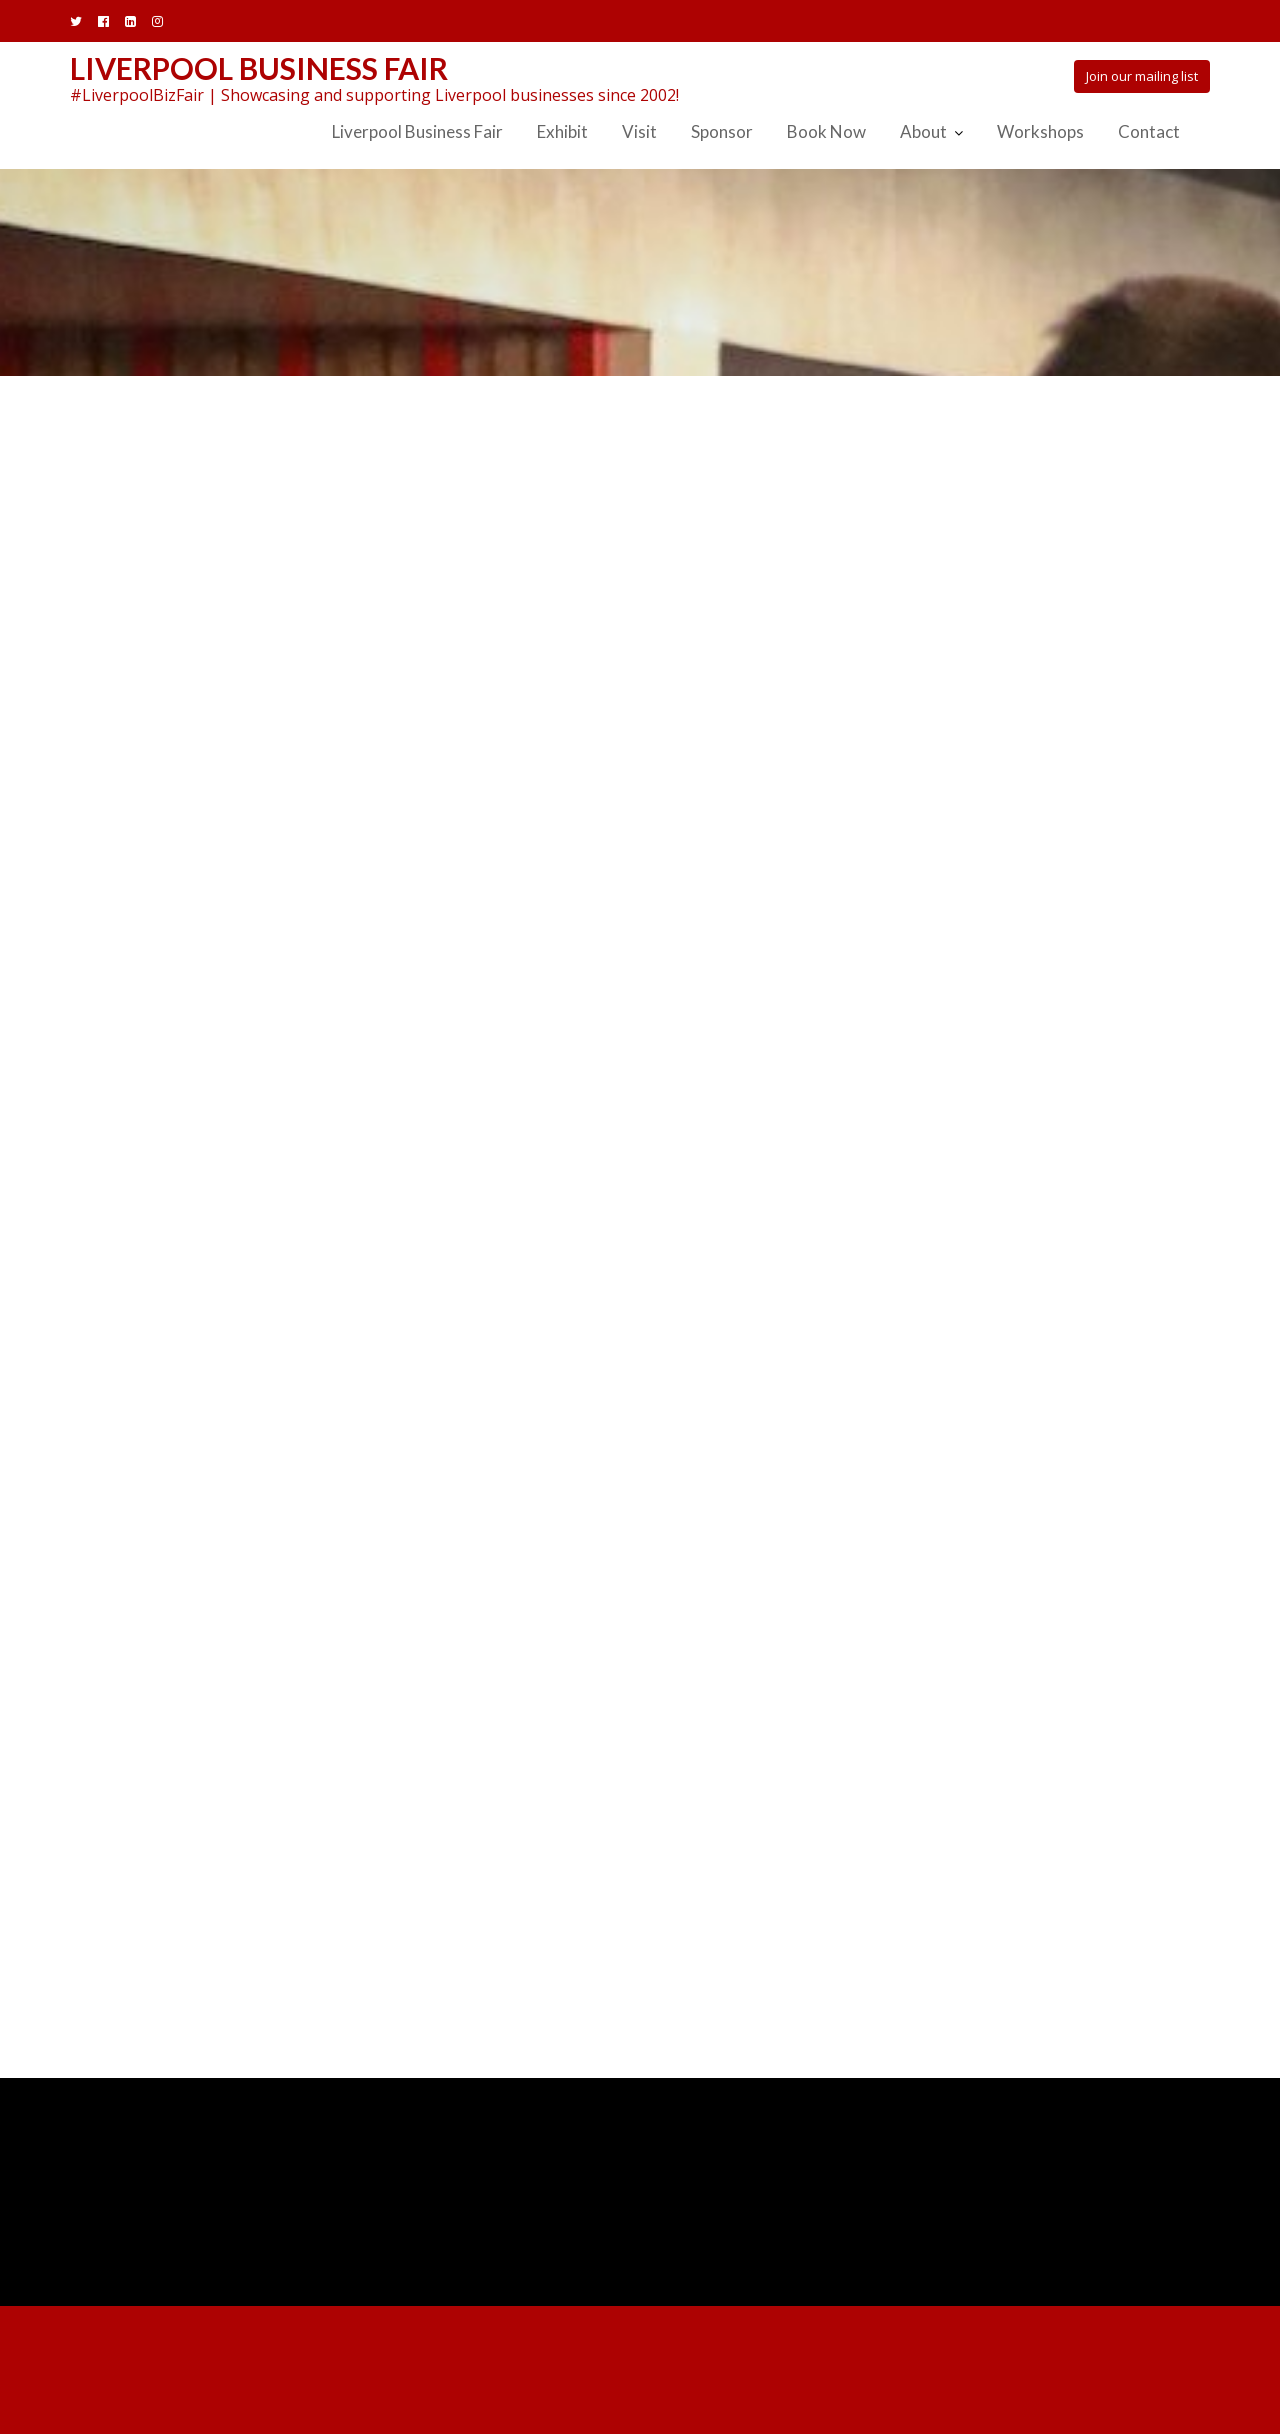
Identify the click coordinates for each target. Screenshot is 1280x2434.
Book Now (826, 131)
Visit (639, 131)
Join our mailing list (1142, 76)
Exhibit (562, 131)
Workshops (1040, 131)
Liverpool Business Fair (259, 68)
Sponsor (722, 131)
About (923, 131)
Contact (1149, 131)
